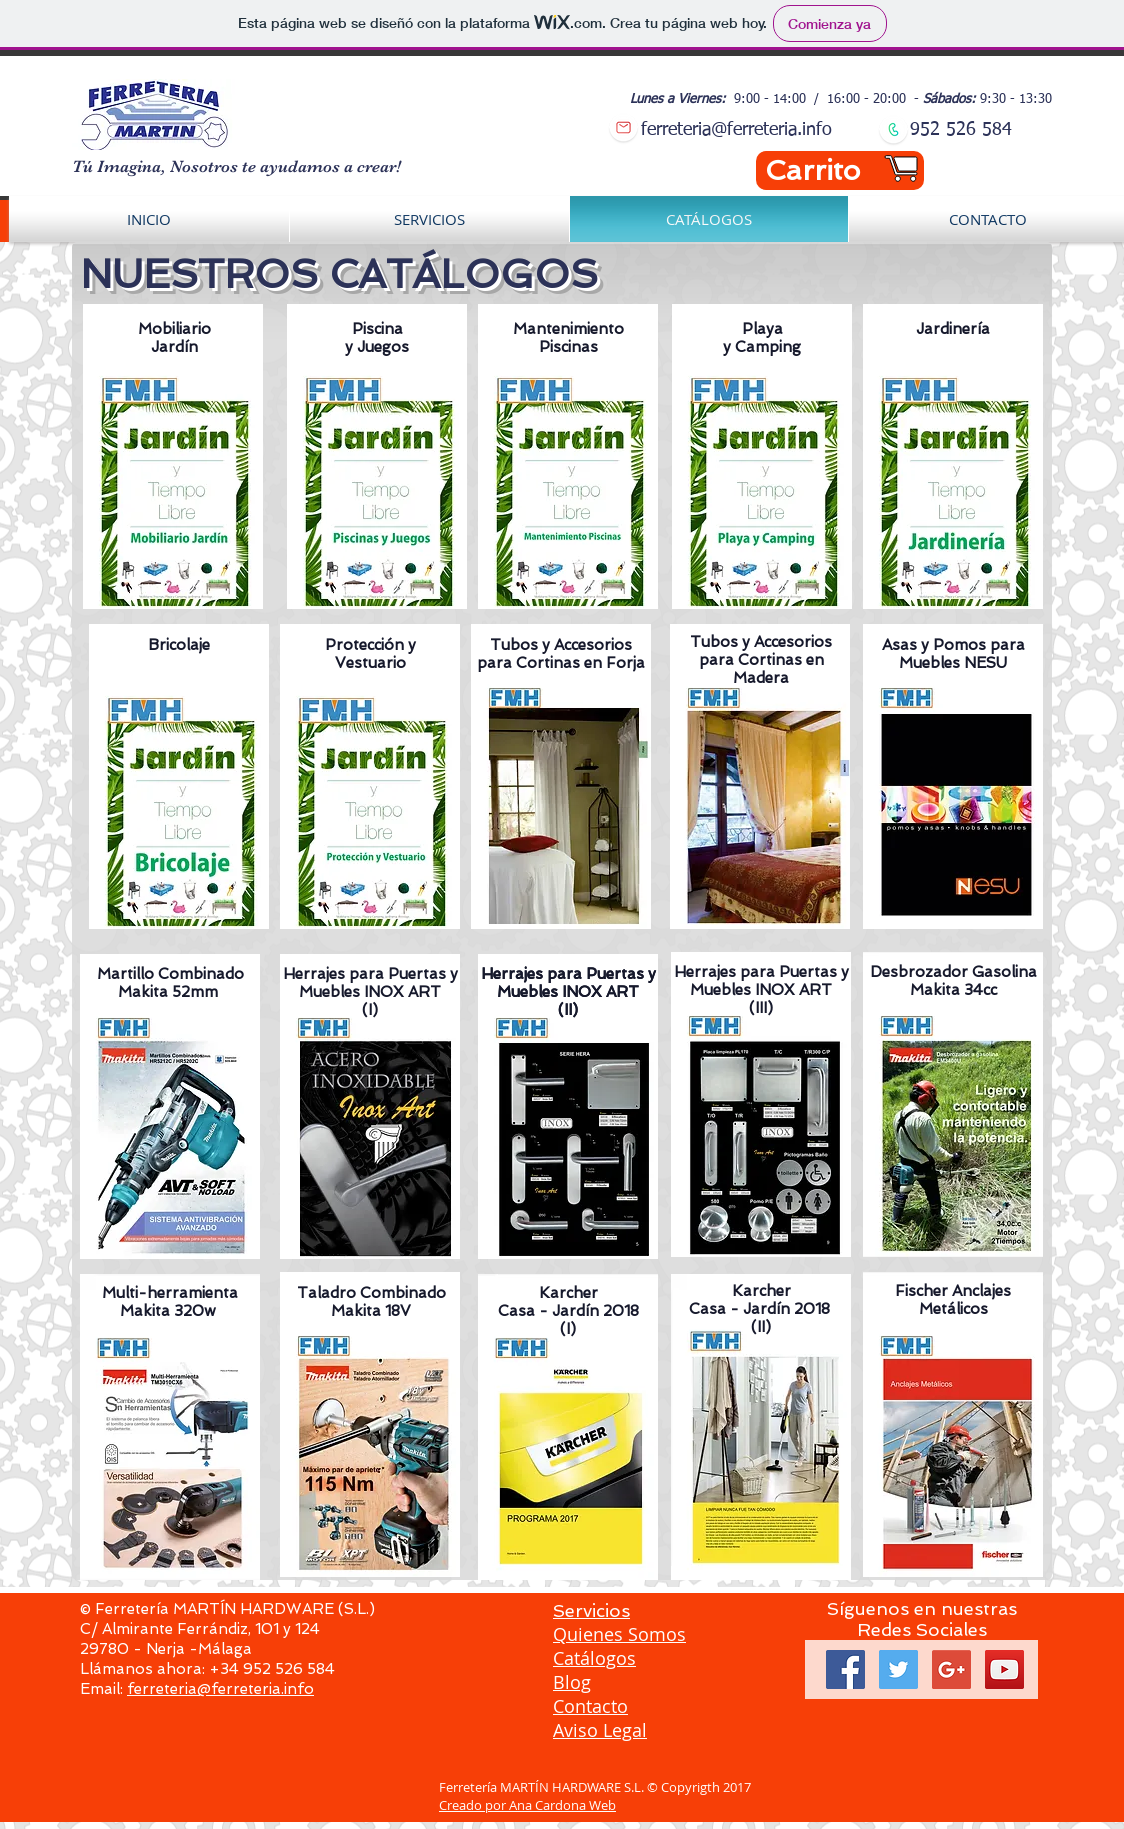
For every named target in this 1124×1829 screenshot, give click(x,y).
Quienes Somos (619, 1634)
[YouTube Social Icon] (1004, 1669)
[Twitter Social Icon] (898, 1669)
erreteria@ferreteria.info (739, 130)
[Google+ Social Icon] (951, 1669)
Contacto (590, 1706)
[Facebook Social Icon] (845, 1669)
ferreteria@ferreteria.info (220, 1689)
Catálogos (594, 1658)
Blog (572, 1682)
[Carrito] (840, 170)
